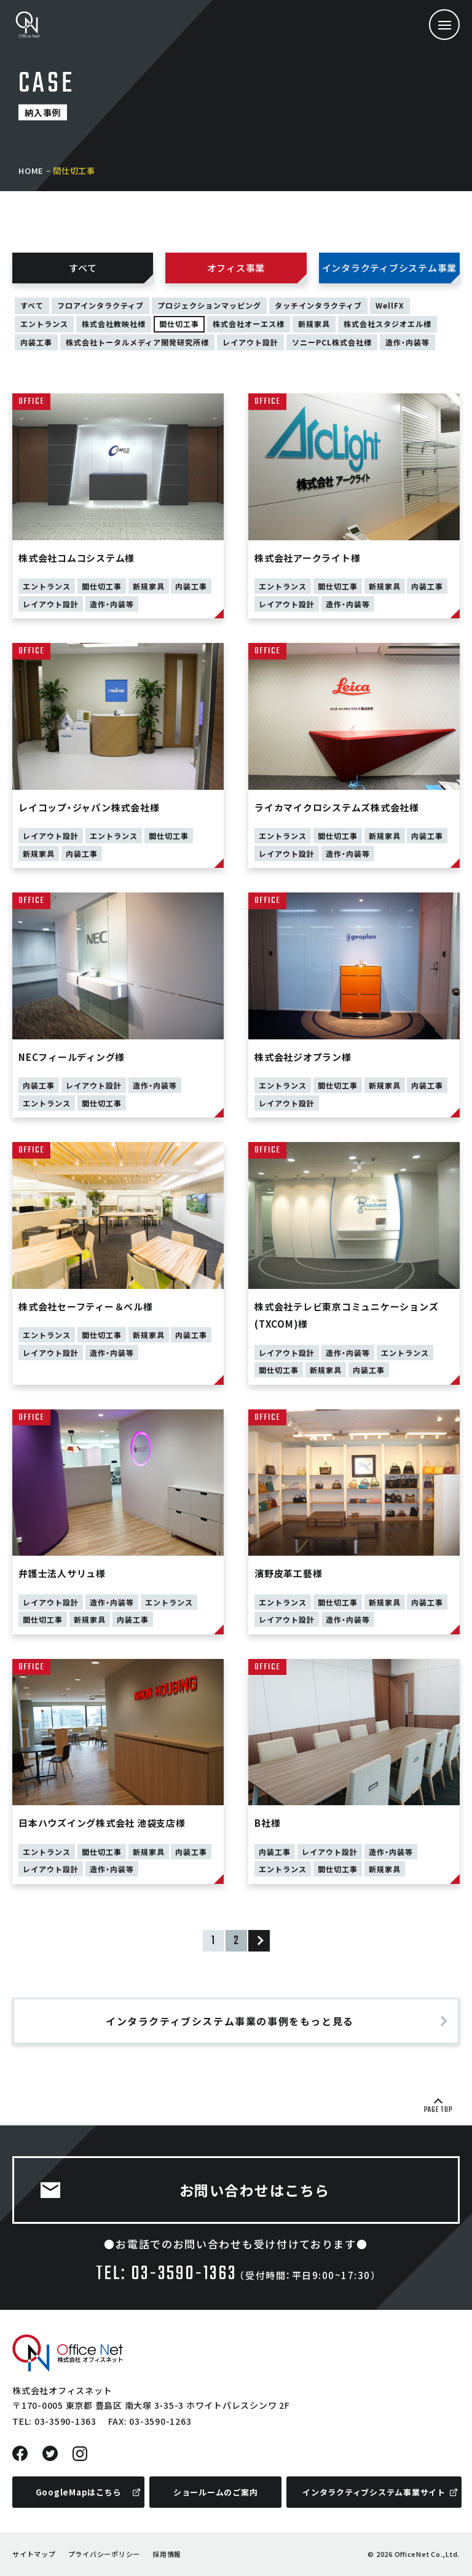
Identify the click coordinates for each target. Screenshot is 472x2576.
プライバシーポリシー (104, 2554)
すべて (82, 267)
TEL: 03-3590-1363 (166, 2274)
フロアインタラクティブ (100, 305)
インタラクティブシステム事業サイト (374, 2492)
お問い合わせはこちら (254, 2190)
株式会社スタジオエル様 (387, 323)
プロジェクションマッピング (209, 305)
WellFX (390, 305)
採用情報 (166, 2554)
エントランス (44, 323)
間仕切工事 (179, 323)
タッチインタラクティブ (318, 305)
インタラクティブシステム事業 (389, 267)
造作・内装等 (407, 342)
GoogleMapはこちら (79, 2492)
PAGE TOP (438, 2110)
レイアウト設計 (250, 342)
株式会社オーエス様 (249, 323)
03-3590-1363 (65, 2421)
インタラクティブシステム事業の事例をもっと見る (230, 2021)
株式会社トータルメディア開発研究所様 (137, 342)
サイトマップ (34, 2554)
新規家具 (314, 323)
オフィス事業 (236, 267)
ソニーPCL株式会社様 (332, 342)
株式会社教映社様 (114, 323)
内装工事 (36, 342)
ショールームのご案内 (215, 2492)
